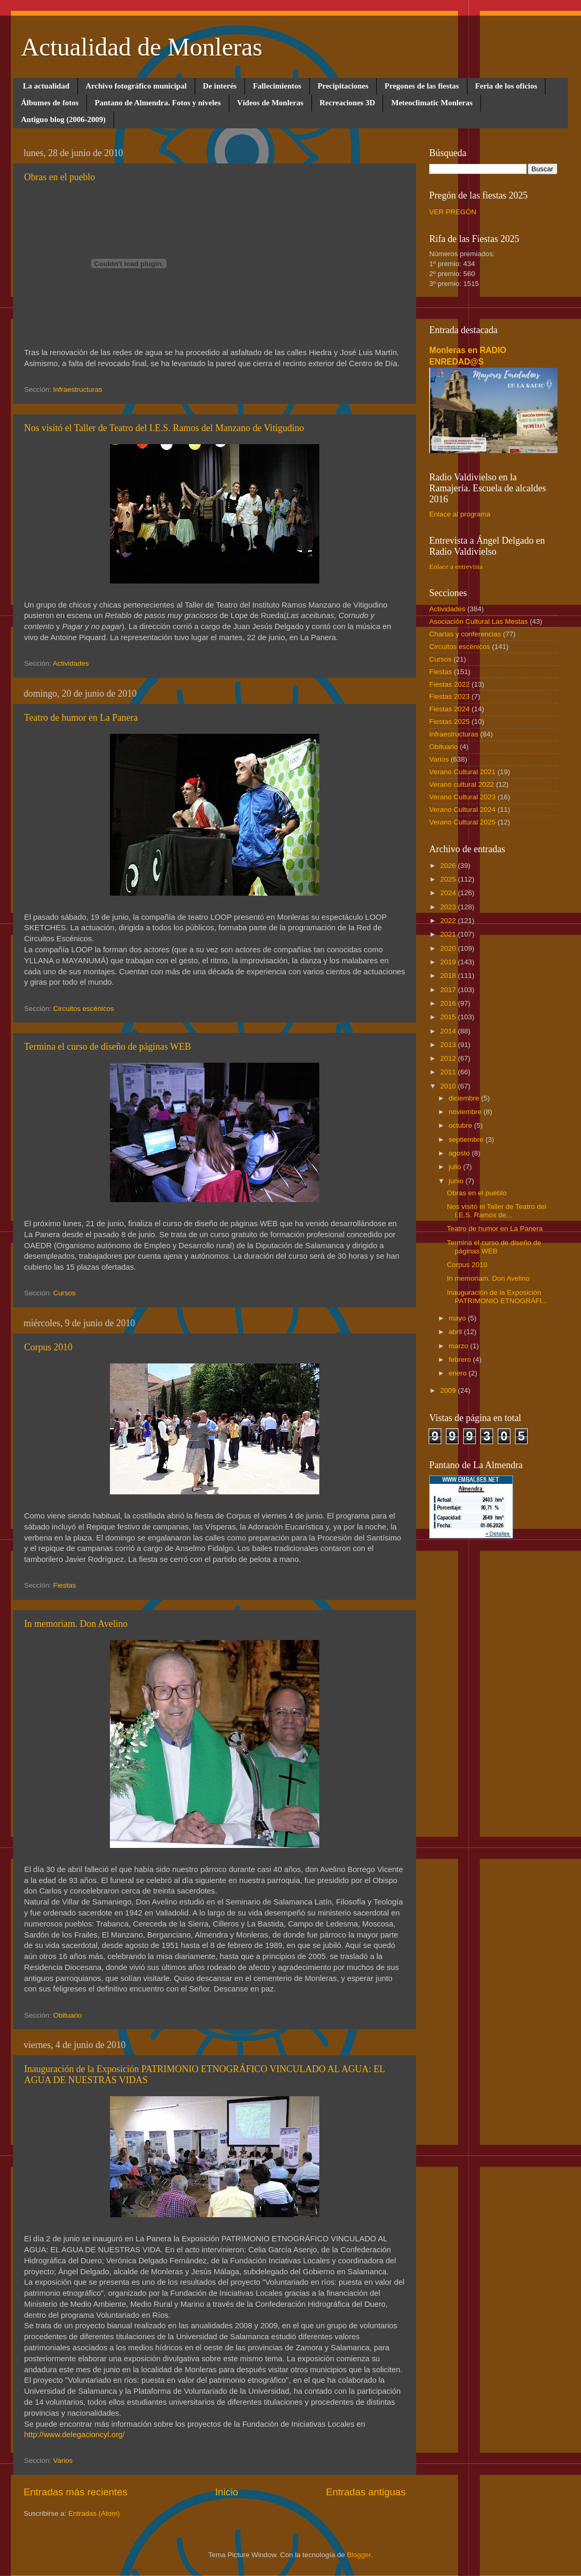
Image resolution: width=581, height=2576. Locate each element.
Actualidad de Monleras (141, 47)
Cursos (64, 1293)
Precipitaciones (343, 86)
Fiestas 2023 (449, 696)
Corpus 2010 (48, 1347)
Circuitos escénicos (83, 1008)
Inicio (226, 2491)
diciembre (465, 1098)
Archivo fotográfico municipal (136, 86)
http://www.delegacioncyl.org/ (74, 2434)
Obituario (67, 2015)
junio (457, 1181)
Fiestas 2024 (449, 709)
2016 (449, 1003)
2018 (449, 975)
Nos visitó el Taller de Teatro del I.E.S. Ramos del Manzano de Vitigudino (164, 428)
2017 (449, 990)
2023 (449, 907)
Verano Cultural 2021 (462, 772)
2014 (449, 1031)
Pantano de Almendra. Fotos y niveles (158, 102)
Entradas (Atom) (94, 2513)
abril (456, 1332)
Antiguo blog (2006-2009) (63, 119)
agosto (460, 1153)
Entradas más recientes (75, 2491)
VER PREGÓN (452, 212)
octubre (461, 1125)
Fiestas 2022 (449, 684)
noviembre (466, 1112)
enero (458, 1373)
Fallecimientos (277, 86)
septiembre (467, 1139)
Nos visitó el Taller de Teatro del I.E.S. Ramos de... (496, 1211)
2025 (449, 879)
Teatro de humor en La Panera (81, 717)
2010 (449, 1086)
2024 (449, 893)
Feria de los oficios (506, 86)
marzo (459, 1346)
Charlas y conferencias (465, 634)
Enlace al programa (459, 514)
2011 (449, 1072)
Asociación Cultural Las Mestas (478, 621)
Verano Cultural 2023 (462, 797)
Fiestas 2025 (449, 721)
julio (456, 1167)
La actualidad (46, 86)
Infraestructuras (78, 389)
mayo (458, 1318)
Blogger (359, 2555)
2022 (449, 920)
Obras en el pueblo (59, 177)
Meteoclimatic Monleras (431, 102)
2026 (449, 865)
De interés (220, 86)
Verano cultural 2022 (461, 784)
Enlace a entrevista (456, 566)
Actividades (71, 663)
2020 (449, 948)
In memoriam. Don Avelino (76, 1624)
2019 (449, 962)
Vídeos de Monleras (270, 102)
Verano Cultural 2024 (462, 809)
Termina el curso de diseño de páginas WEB (107, 1046)
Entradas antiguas (366, 2491)
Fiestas (64, 1585)
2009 (449, 1390)
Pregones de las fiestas (422, 86)
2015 (449, 1017)
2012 (449, 1058)
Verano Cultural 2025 (462, 822)
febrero (461, 1359)
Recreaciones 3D (347, 102)
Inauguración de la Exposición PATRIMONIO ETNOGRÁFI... (497, 1297)
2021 (449, 934)
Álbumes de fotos (50, 102)
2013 (449, 1045)
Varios (63, 2460)
